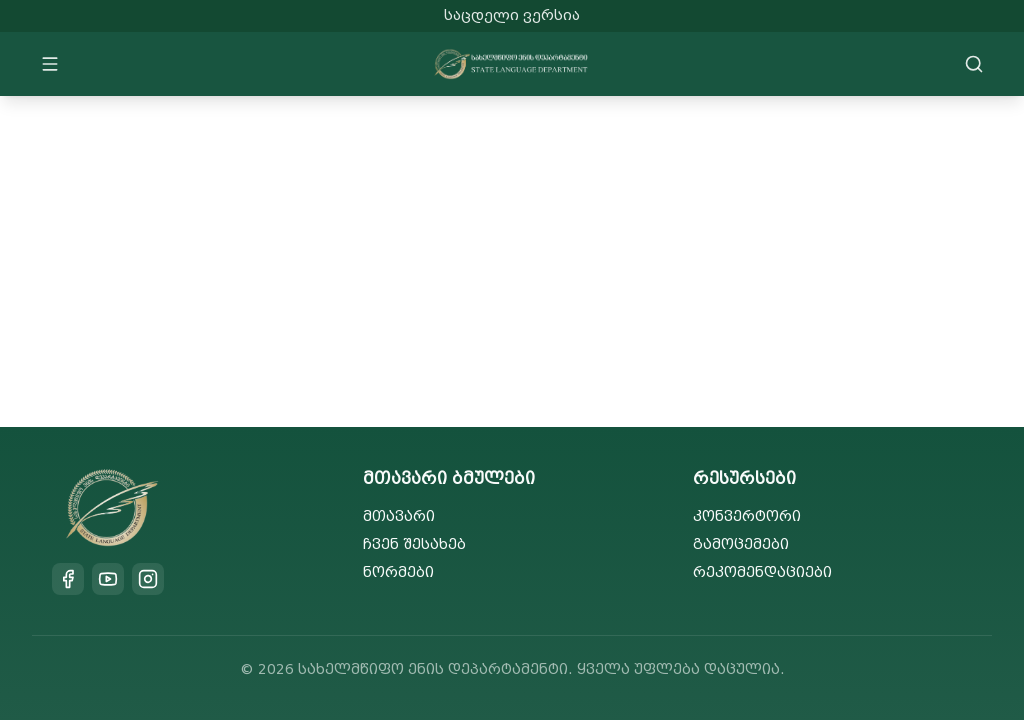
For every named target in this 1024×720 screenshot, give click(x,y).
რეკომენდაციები (762, 572)
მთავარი (399, 516)
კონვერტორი (747, 516)
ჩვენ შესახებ (414, 544)
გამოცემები (741, 544)
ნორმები (398, 572)
